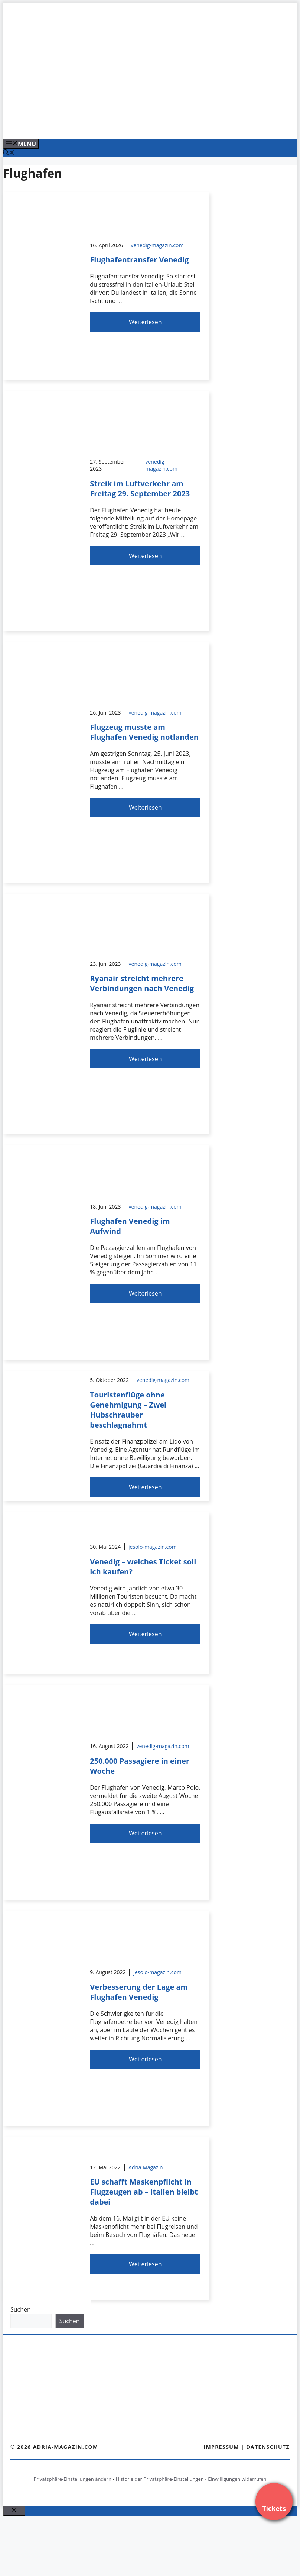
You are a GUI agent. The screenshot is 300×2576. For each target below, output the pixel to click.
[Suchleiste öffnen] (9, 153)
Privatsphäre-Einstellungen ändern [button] (72, 2479)
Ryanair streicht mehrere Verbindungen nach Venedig (142, 983)
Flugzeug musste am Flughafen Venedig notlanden (144, 732)
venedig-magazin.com (157, 245)
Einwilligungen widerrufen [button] (237, 2479)
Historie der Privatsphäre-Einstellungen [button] (160, 2479)
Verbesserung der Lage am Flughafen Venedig (139, 1992)
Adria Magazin (145, 2167)
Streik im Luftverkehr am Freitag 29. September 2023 (140, 488)
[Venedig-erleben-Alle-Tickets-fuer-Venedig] (153, 125)
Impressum (221, 2446)
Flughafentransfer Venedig (139, 260)
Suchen (20, 2309)
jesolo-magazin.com (152, 1546)
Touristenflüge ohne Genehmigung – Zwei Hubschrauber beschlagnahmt (128, 1410)
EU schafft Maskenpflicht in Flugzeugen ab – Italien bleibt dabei (144, 2192)
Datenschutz (268, 2446)
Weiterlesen (145, 322)
